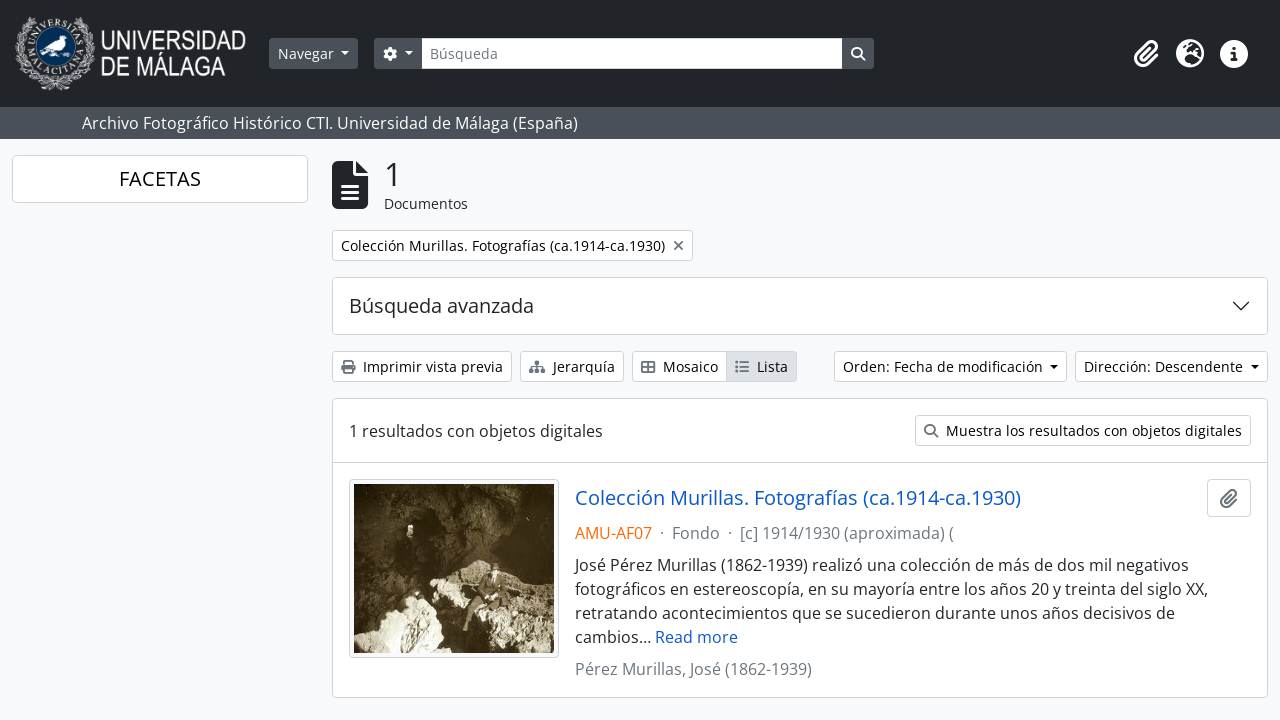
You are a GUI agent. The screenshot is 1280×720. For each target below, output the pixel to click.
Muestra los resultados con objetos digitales (1083, 430)
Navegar (308, 53)
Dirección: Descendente (1165, 366)
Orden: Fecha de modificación (945, 366)
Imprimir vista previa (422, 366)
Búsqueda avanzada (441, 305)
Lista (761, 366)
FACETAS (160, 178)
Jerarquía (572, 366)
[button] (1146, 54)
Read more (696, 637)
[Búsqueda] (632, 53)
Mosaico (679, 366)
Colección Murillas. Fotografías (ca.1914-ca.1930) (798, 498)
